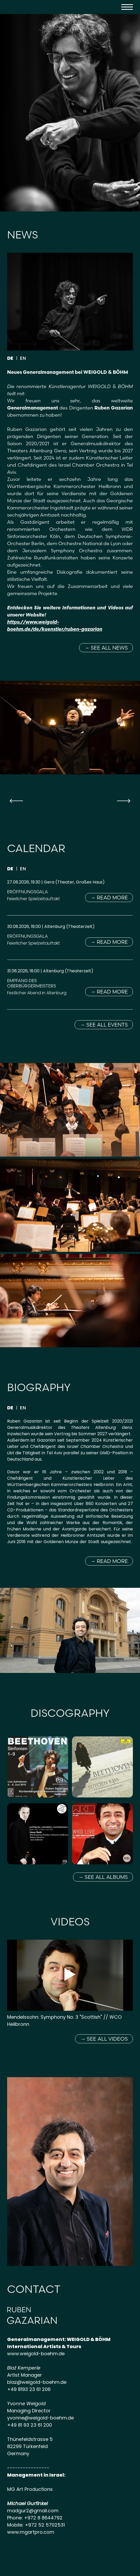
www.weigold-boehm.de (36, 2353)
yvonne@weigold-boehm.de (40, 2417)
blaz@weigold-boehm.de (36, 2382)
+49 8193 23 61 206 (29, 2389)
